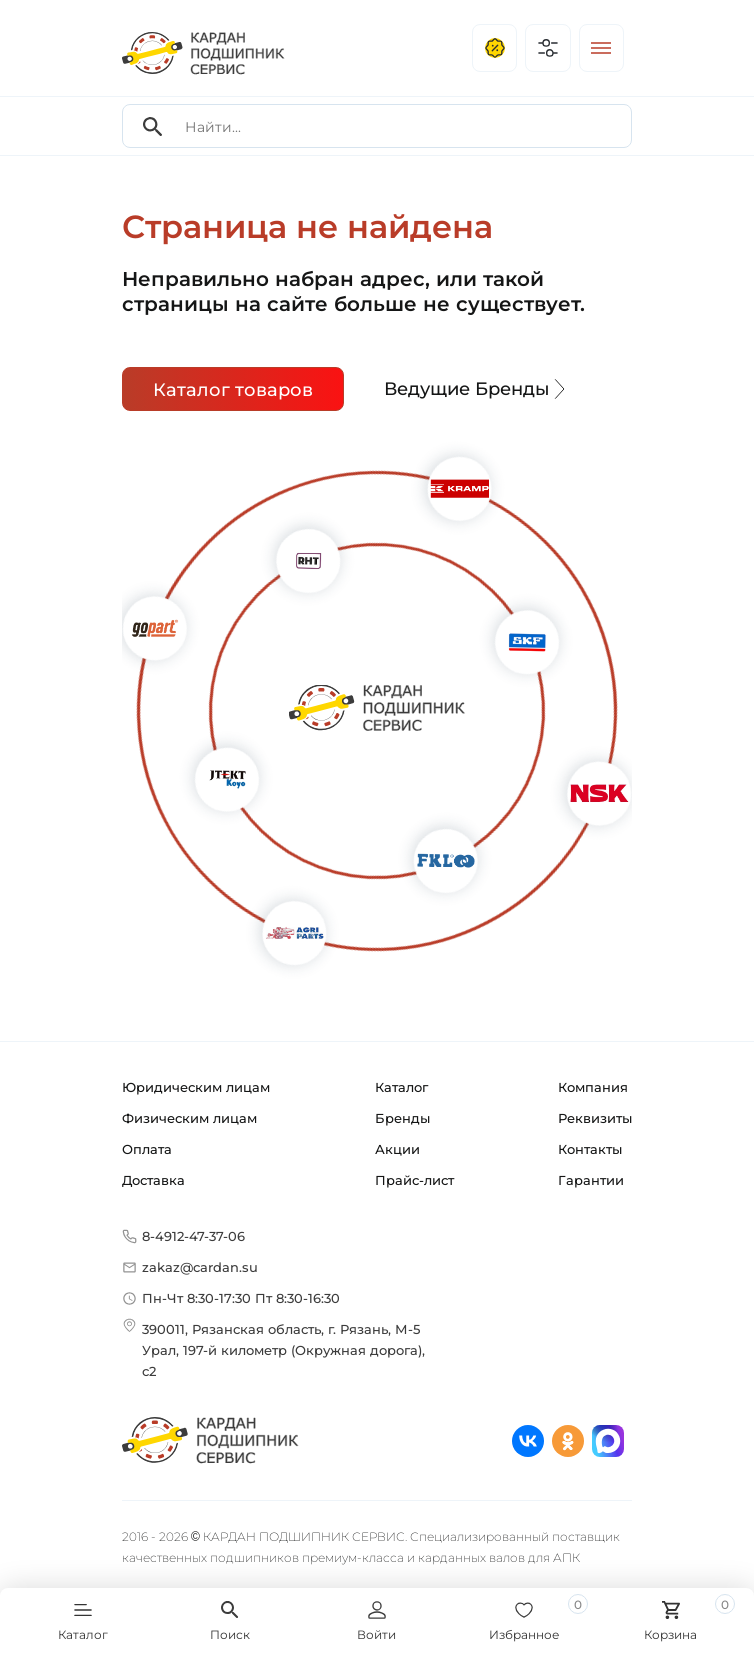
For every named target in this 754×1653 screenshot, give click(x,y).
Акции (397, 1149)
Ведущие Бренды (477, 389)
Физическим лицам (189, 1118)
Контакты (590, 1149)
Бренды (402, 1118)
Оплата (147, 1149)
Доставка (153, 1180)
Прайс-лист (414, 1180)
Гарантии (591, 1180)
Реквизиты (595, 1118)
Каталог (401, 1087)
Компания (593, 1087)
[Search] (153, 126)
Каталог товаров (233, 390)
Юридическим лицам (196, 1087)
